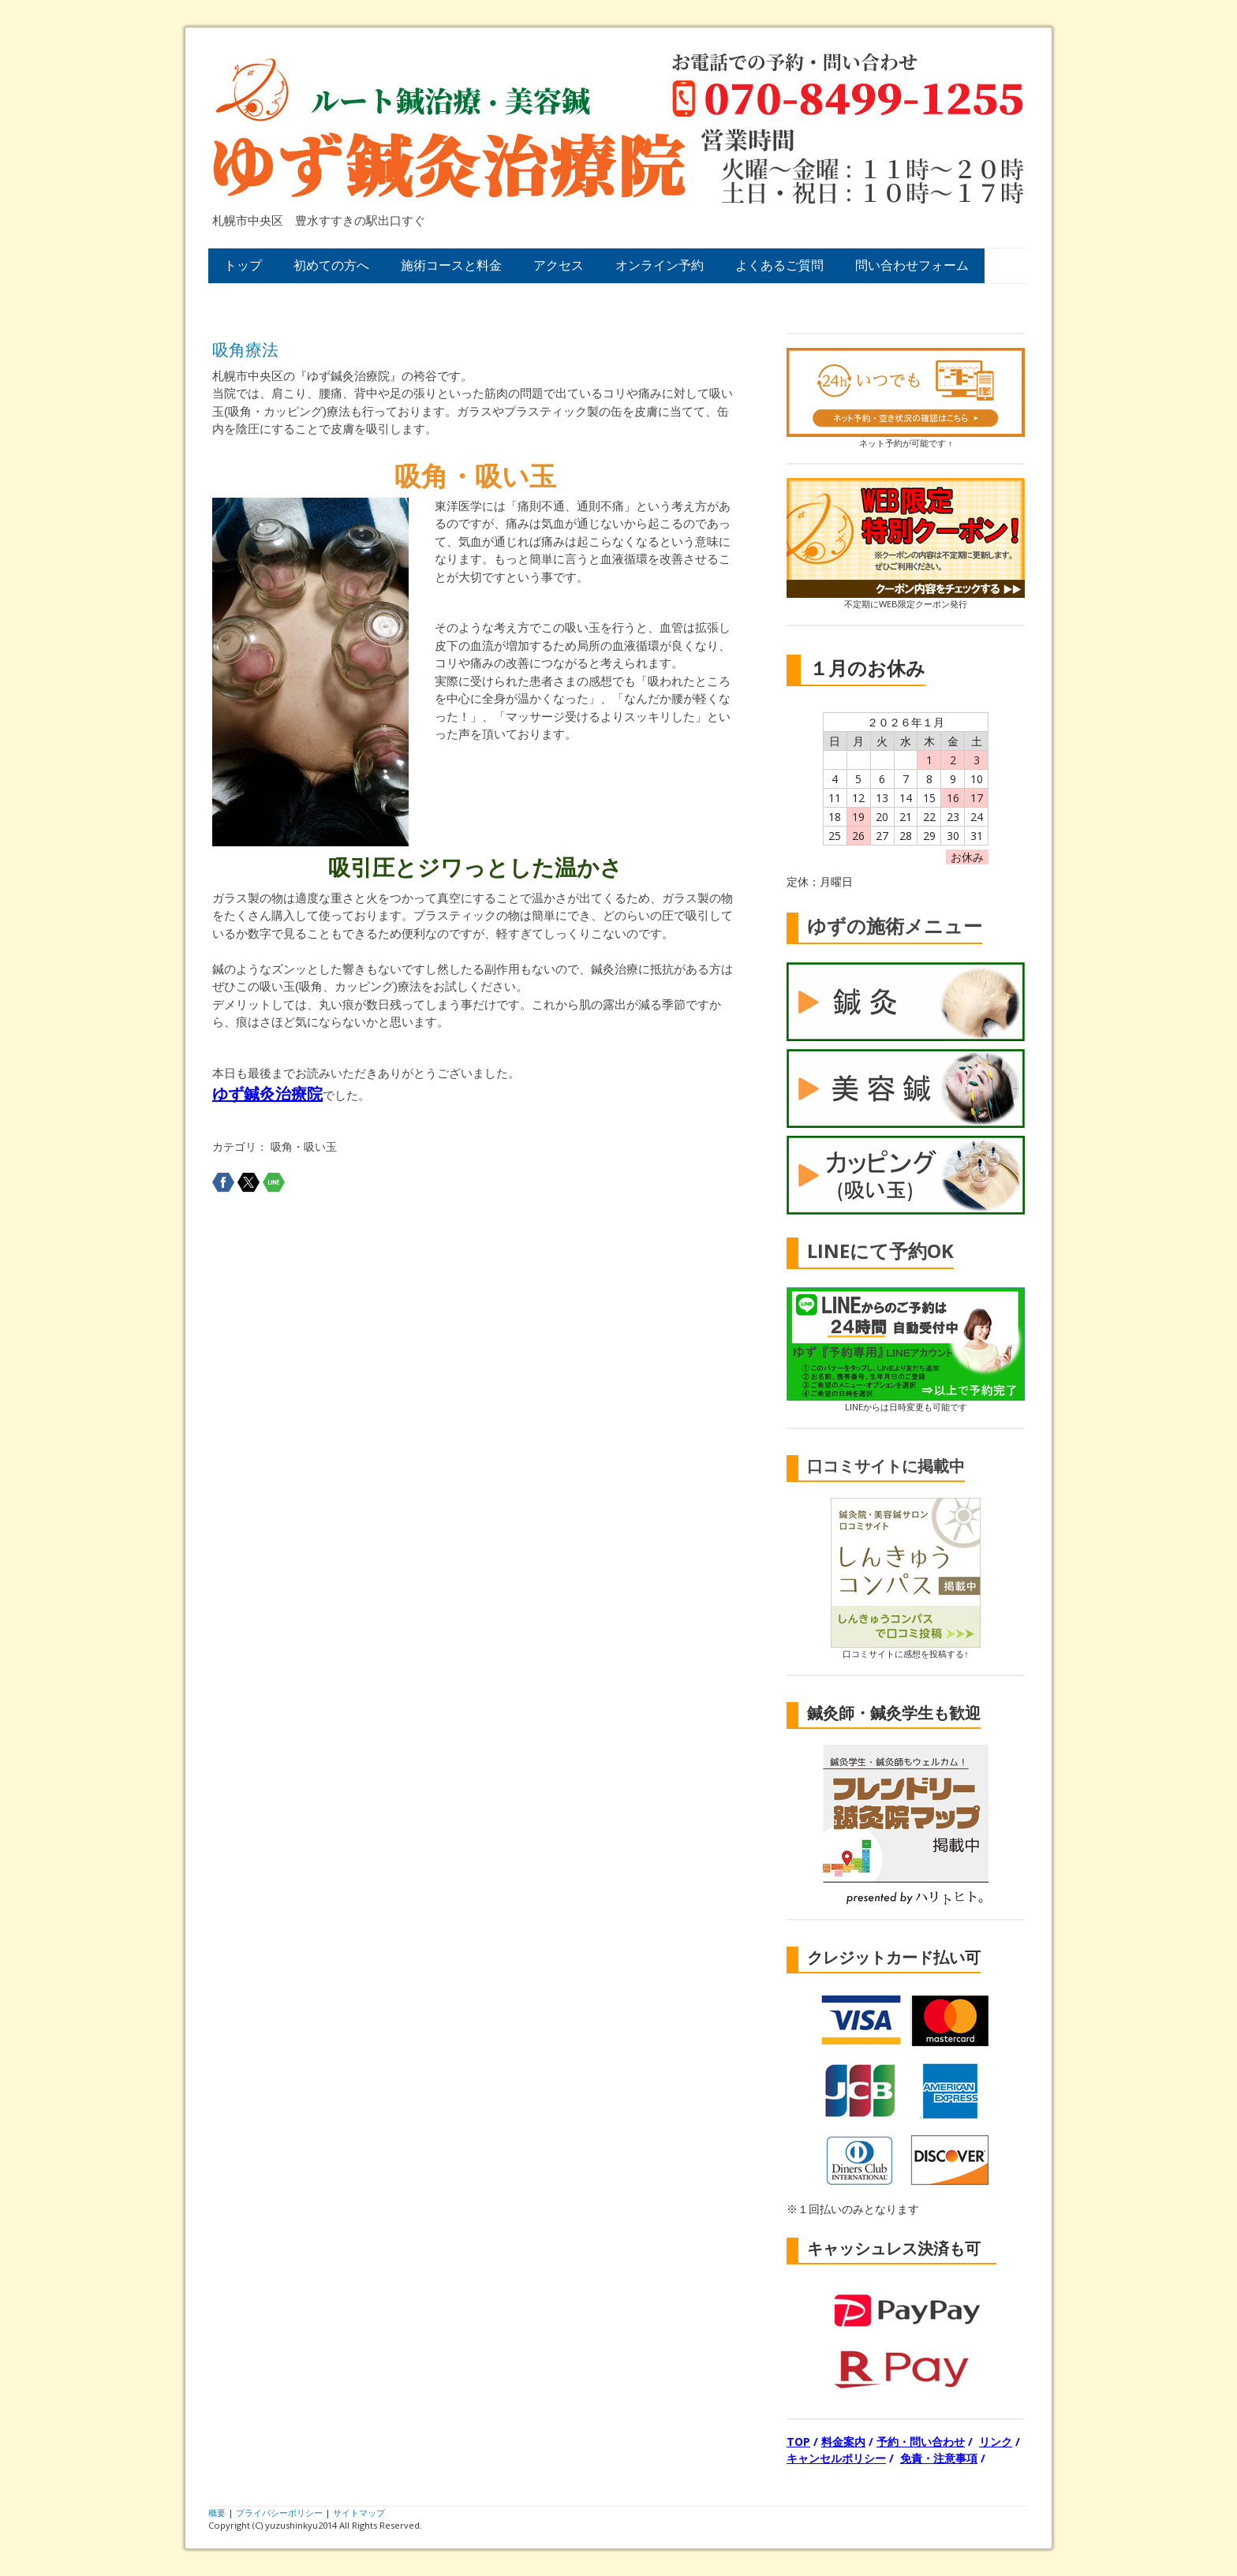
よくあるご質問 (779, 265)
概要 (217, 2512)
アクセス (558, 265)
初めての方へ (331, 265)
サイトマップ (359, 2512)
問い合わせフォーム (912, 265)
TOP (798, 2441)
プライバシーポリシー (279, 2512)
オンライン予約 (659, 265)
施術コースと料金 (451, 265)
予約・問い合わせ (920, 2441)
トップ (243, 265)
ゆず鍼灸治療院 (267, 1094)
